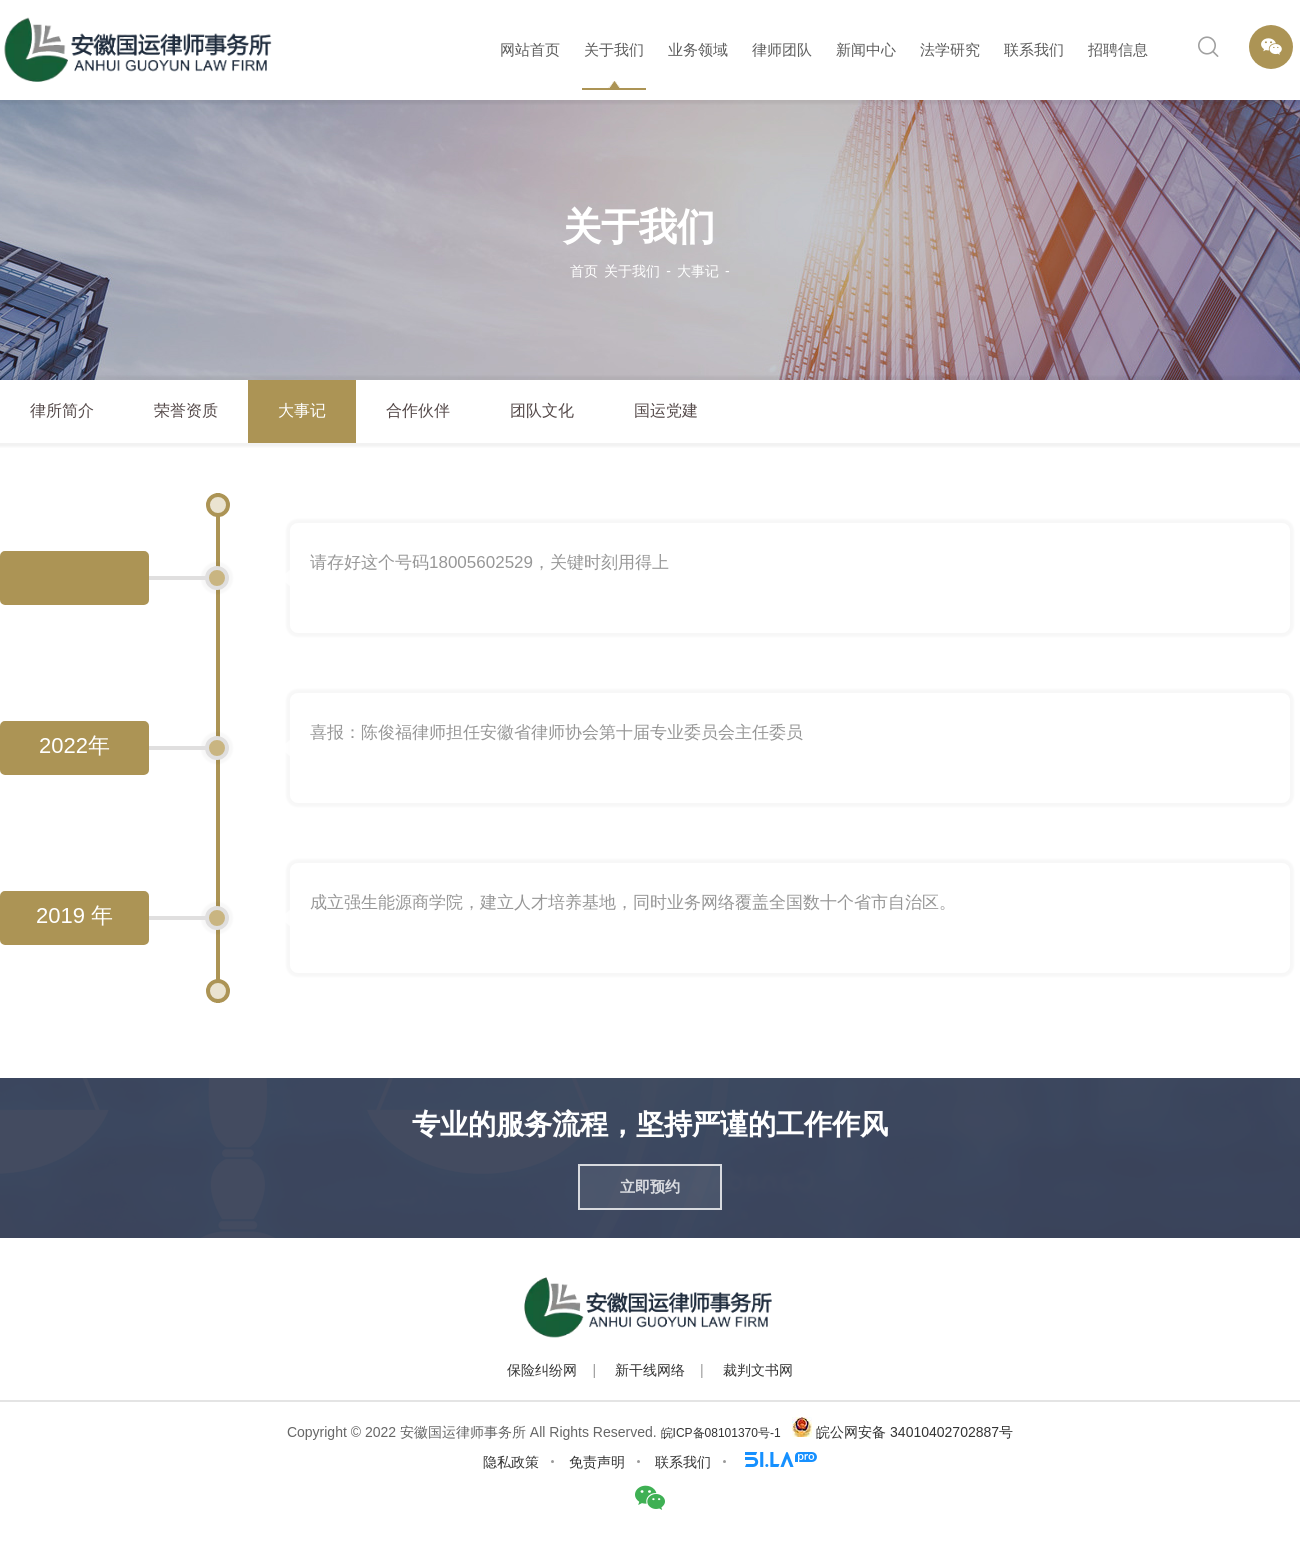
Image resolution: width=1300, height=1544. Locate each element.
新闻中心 (866, 49)
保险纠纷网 (542, 1370)
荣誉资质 (186, 410)
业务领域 (698, 49)
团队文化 (542, 410)
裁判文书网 (758, 1370)
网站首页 (530, 49)
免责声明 (597, 1462)
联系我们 (1034, 49)
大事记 (698, 271)
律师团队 (782, 49)
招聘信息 (1118, 49)
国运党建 (666, 410)
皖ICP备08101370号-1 (721, 1433)
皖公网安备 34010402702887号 (914, 1432)
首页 (584, 271)
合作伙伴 (418, 410)
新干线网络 (650, 1370)
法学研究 (950, 49)
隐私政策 (511, 1462)
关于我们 (614, 49)
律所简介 (62, 410)
